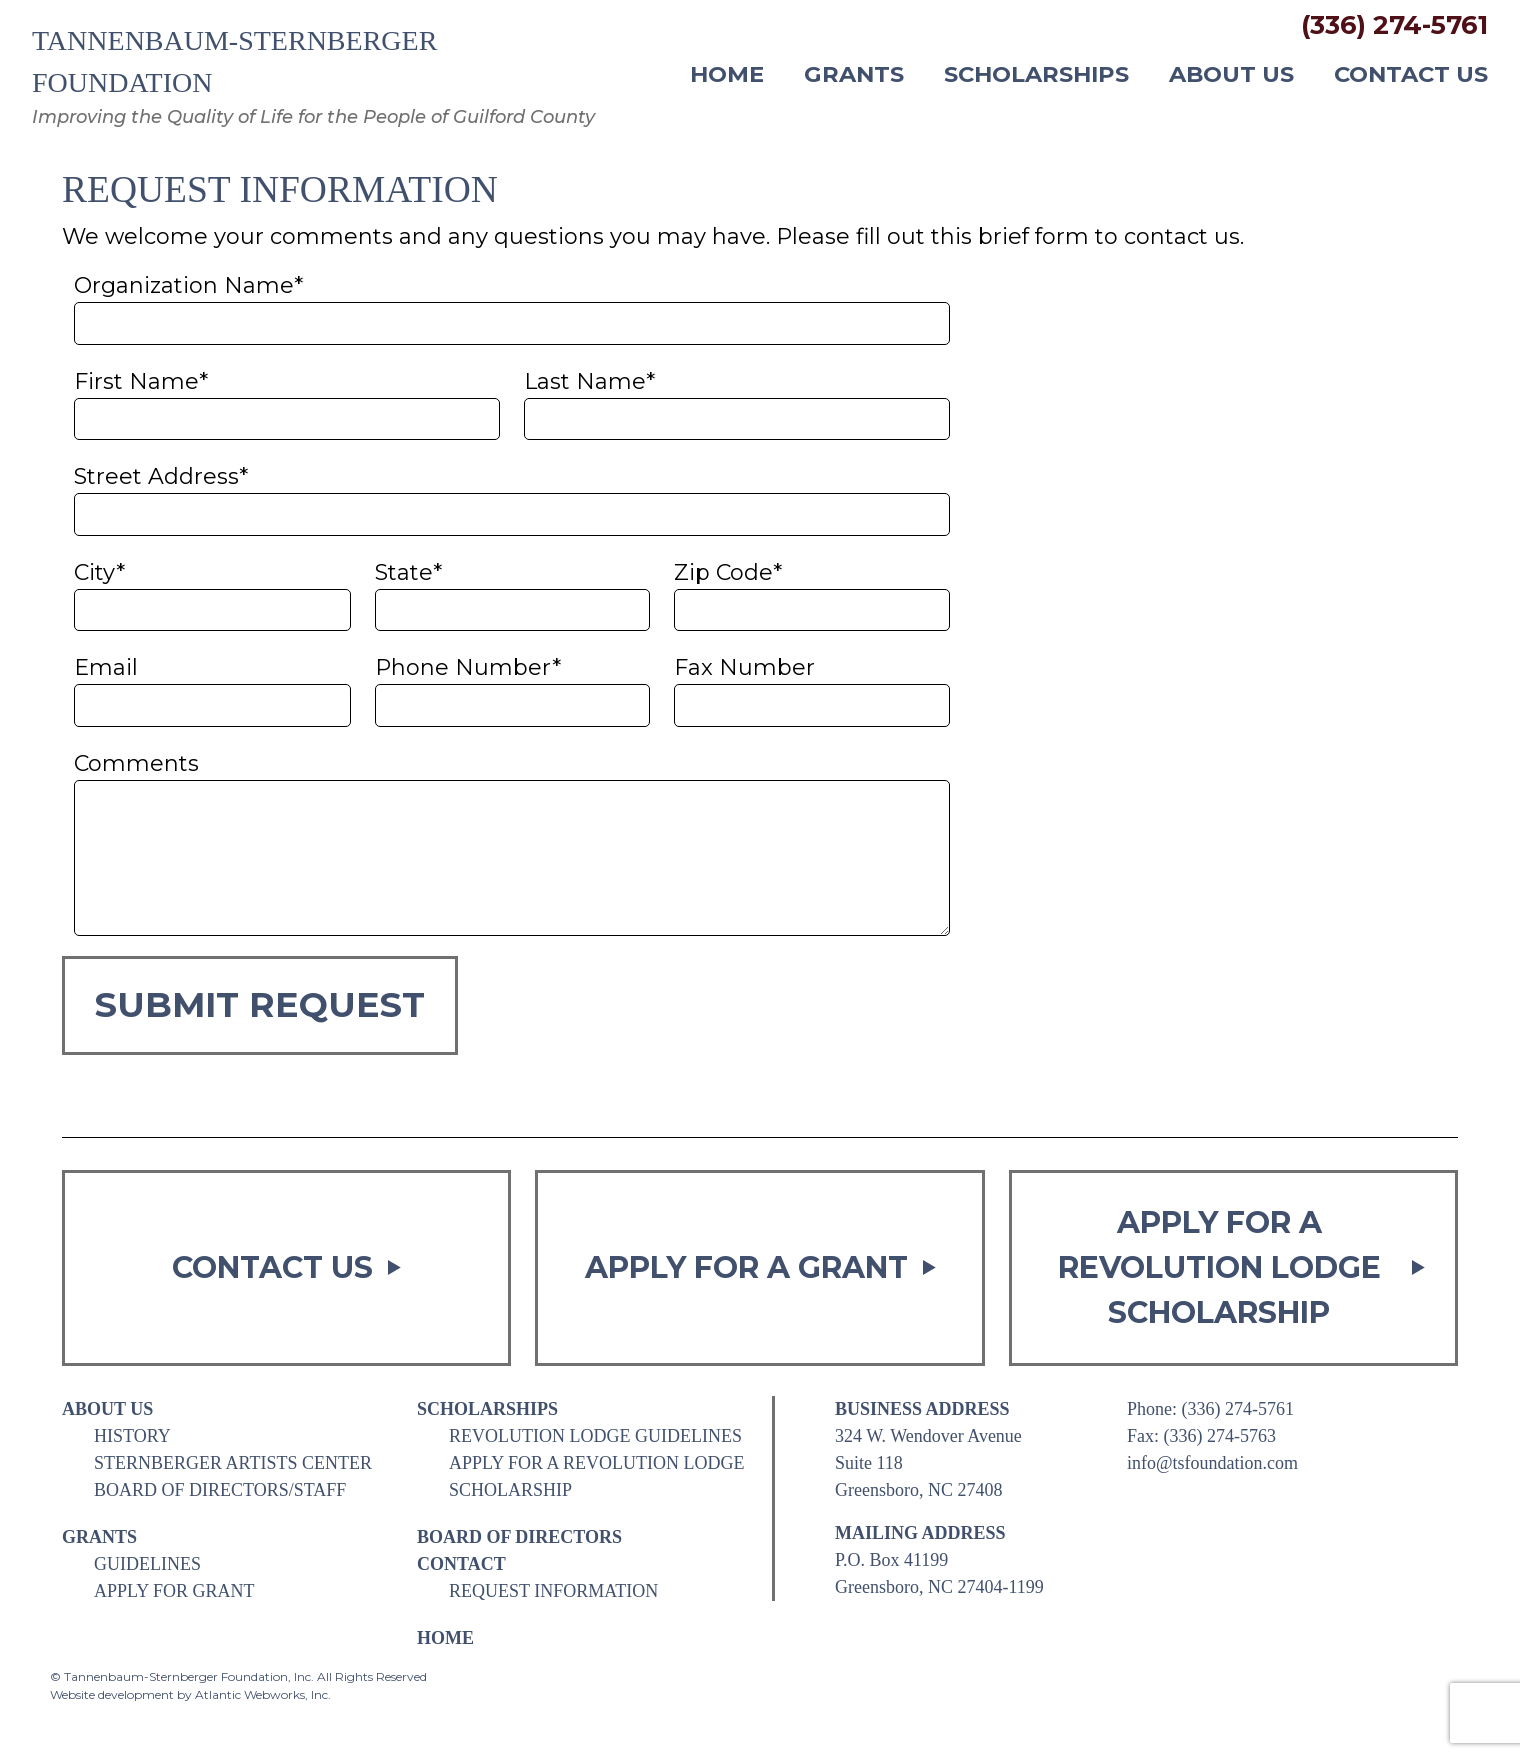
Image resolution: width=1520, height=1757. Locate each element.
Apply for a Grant (760, 1267)
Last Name (589, 381)
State (408, 572)
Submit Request (260, 1004)
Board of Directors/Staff (220, 1490)
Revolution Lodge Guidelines (595, 1436)
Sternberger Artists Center (233, 1463)
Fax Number (744, 667)
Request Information (553, 1591)
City (99, 572)
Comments (136, 763)
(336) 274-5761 (1394, 24)
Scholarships (1036, 75)
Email (106, 667)
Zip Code (728, 572)
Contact (461, 1564)
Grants (854, 75)
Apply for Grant (174, 1591)
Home (727, 75)
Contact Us (1411, 75)
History (132, 1436)
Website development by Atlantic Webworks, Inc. (190, 1694)
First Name (141, 381)
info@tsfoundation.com (1212, 1463)
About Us (1231, 75)
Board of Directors (519, 1537)
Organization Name (188, 285)
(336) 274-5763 (1220, 1436)
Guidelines (147, 1564)
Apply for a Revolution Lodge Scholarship (1241, 1267)
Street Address (161, 476)
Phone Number (468, 667)
